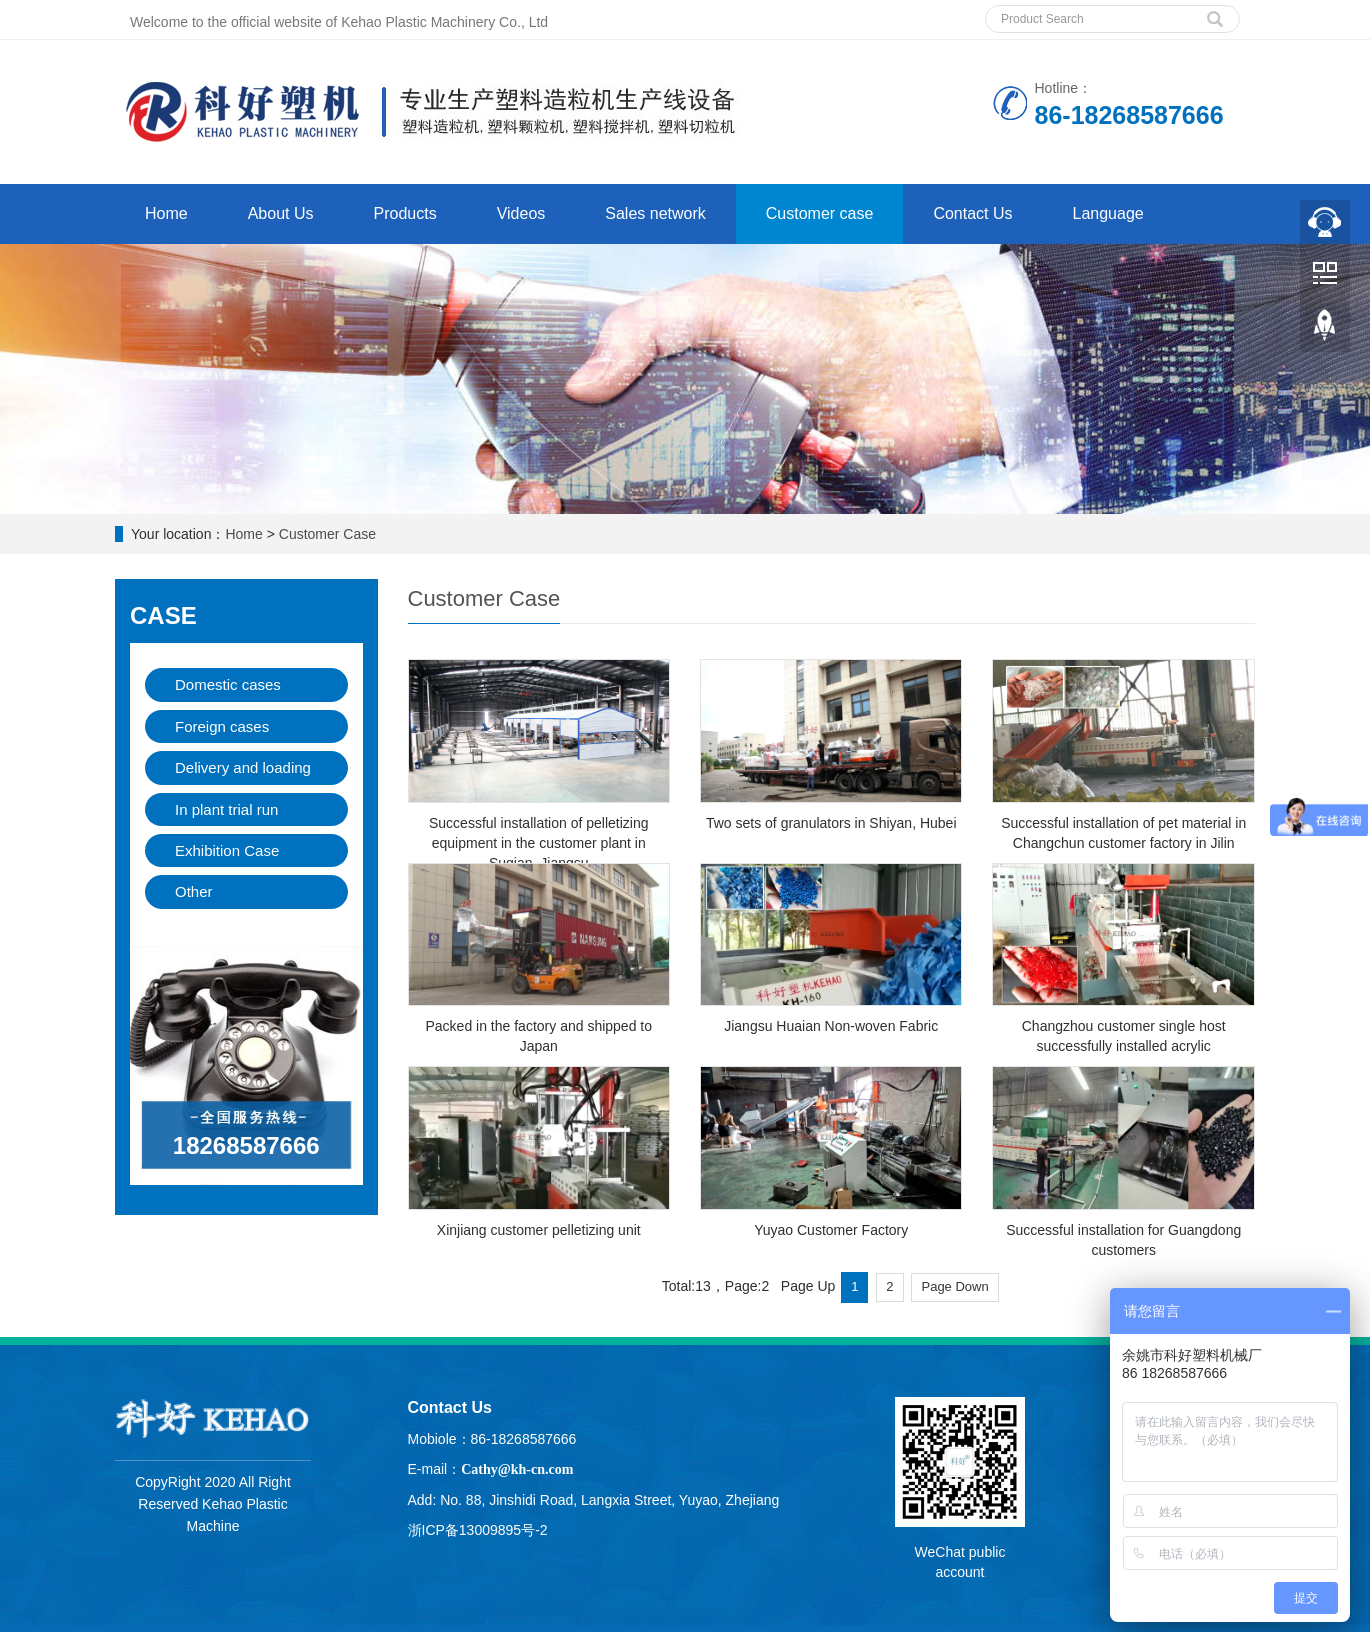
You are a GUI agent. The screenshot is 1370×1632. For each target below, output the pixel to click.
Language (1108, 213)
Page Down (954, 1286)
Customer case (820, 213)
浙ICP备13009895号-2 (478, 1530)
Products (405, 213)
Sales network (655, 213)
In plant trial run (226, 809)
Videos (521, 213)
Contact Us (972, 213)
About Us (281, 213)
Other (194, 891)
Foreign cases (222, 726)
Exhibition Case (227, 850)
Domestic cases (228, 684)
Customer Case (327, 534)
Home (166, 213)
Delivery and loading (243, 767)
